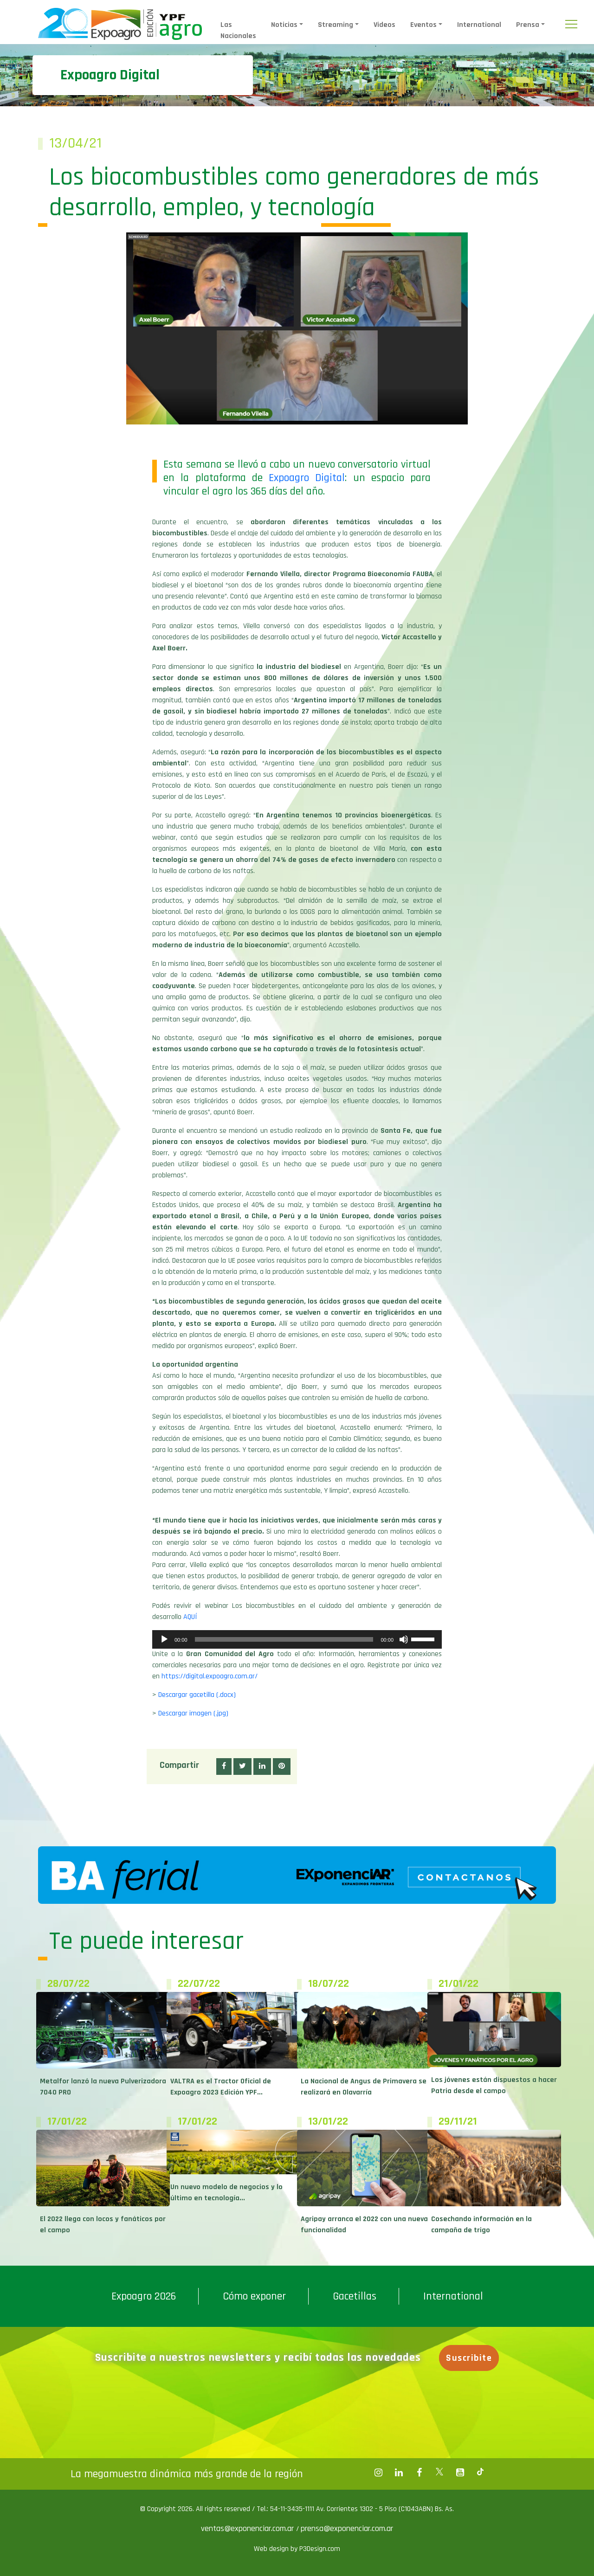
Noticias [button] (284, 25)
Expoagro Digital (307, 478)
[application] (297, 1639)
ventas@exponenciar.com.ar (248, 2528)
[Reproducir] (164, 1639)
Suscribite (469, 2358)
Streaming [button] (335, 25)
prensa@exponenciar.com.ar (347, 2528)
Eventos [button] (423, 25)
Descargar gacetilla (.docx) (197, 1695)
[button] (224, 1766)
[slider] (284, 1639)
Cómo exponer (254, 2296)
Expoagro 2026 (143, 2296)
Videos (384, 25)
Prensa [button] (527, 25)
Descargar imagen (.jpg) (193, 1713)
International (479, 25)
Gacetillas (354, 2296)
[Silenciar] (403, 1639)
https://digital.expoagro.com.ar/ (209, 1676)
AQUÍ (190, 1617)
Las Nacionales (238, 30)
